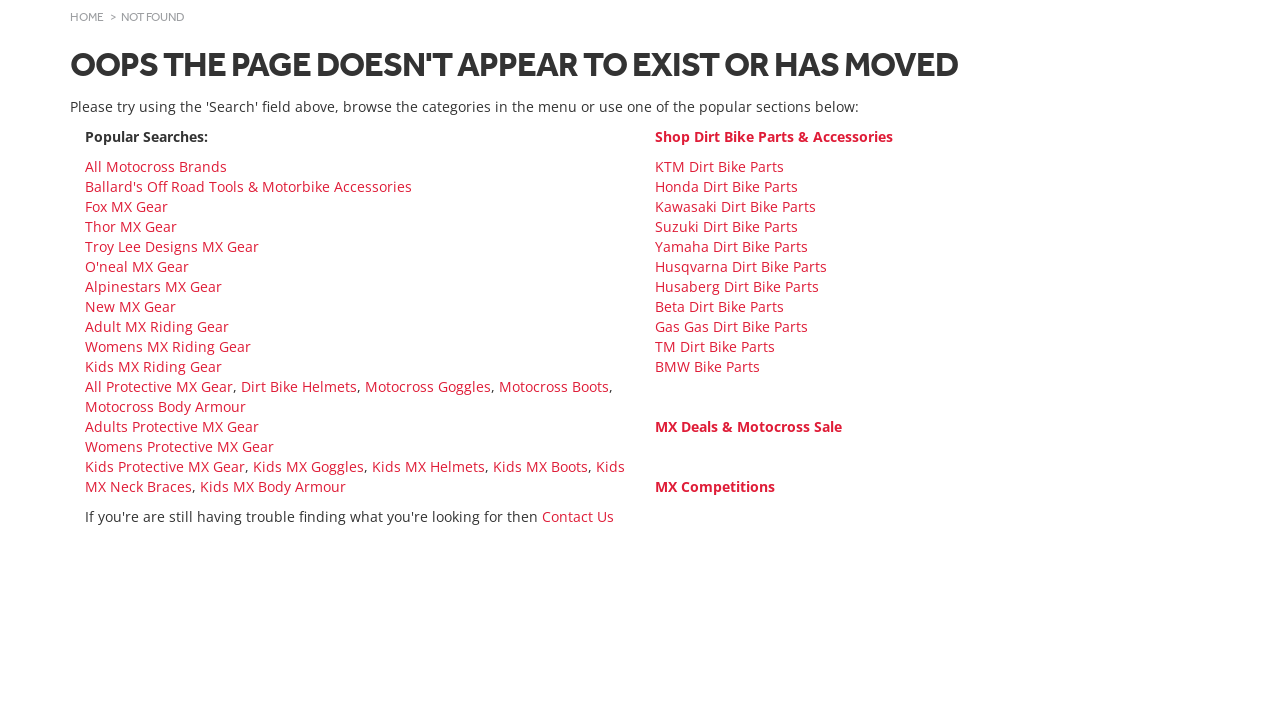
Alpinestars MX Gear (153, 286)
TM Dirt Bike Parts (715, 346)
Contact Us (578, 516)
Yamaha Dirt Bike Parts (731, 246)
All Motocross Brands (156, 166)
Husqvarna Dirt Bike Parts (741, 266)
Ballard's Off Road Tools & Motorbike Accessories (248, 186)
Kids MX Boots (540, 466)
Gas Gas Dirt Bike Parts (731, 326)
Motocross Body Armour (165, 406)
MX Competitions (715, 486)
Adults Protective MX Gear (172, 426)
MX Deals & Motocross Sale (748, 426)
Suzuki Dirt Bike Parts (726, 226)
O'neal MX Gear (137, 266)
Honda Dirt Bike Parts (726, 186)
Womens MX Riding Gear (168, 346)
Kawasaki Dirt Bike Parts (735, 206)
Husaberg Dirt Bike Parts (737, 286)
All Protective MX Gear (159, 386)
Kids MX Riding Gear (153, 366)
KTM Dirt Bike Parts (719, 166)
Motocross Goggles (428, 386)
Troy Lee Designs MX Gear (172, 246)
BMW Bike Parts (707, 366)
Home (87, 17)
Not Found (153, 17)
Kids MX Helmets (428, 466)
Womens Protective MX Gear (179, 446)
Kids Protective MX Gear (165, 466)
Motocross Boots (554, 386)
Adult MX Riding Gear (157, 326)
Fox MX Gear (126, 206)
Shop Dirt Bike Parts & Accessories (774, 136)
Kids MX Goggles (308, 466)
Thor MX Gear (131, 226)
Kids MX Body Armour (273, 486)
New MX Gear (130, 306)
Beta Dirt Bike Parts (719, 306)
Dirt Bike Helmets (299, 386)
